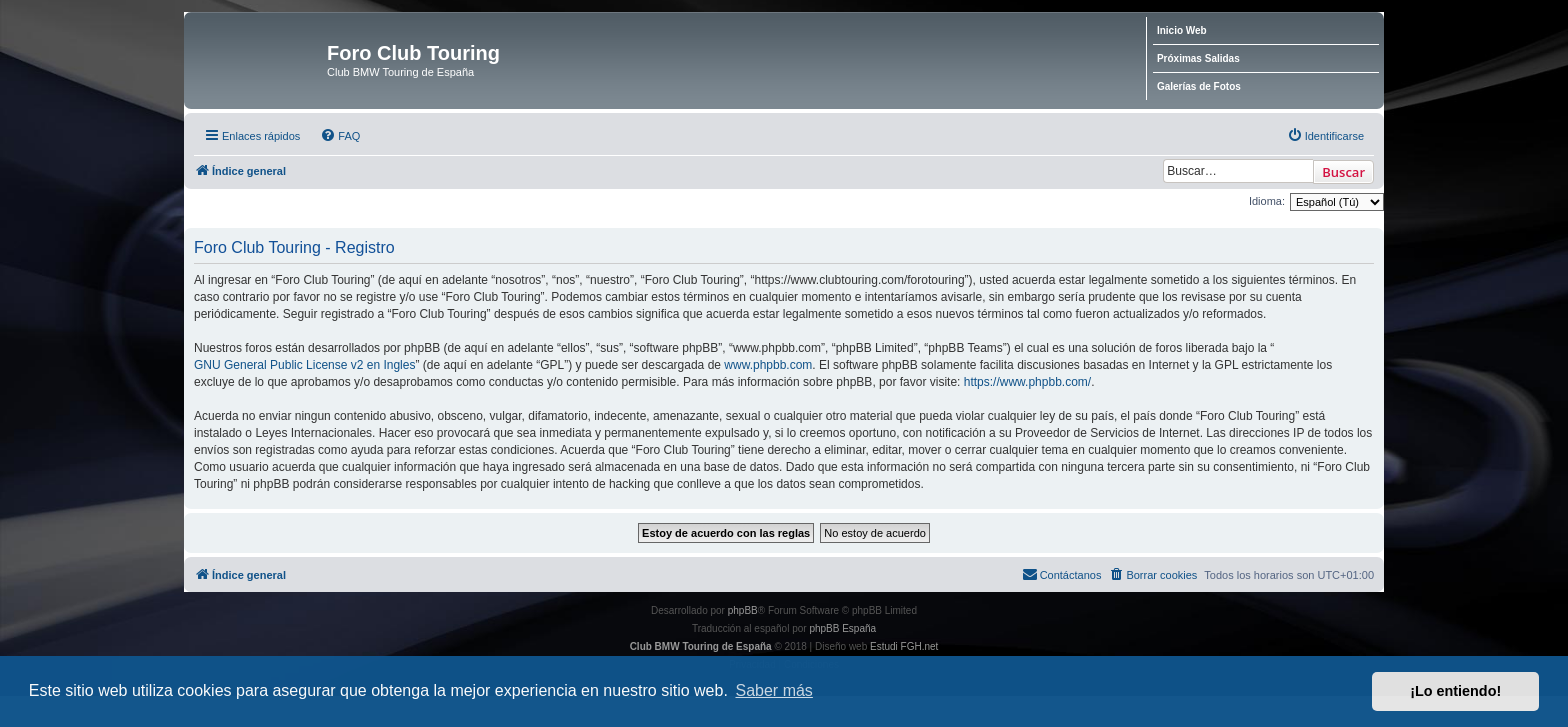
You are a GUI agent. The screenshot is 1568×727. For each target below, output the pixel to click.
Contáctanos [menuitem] (1062, 574)
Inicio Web (1182, 30)
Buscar (1343, 172)
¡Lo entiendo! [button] (1455, 691)
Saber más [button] (774, 690)
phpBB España (842, 628)
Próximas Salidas (1198, 58)
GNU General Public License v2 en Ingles (304, 365)
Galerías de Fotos (1199, 86)
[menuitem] (340, 136)
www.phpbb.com (768, 365)
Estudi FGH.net (904, 646)
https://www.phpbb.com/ (1027, 382)
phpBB (743, 610)
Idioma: (1267, 201)
